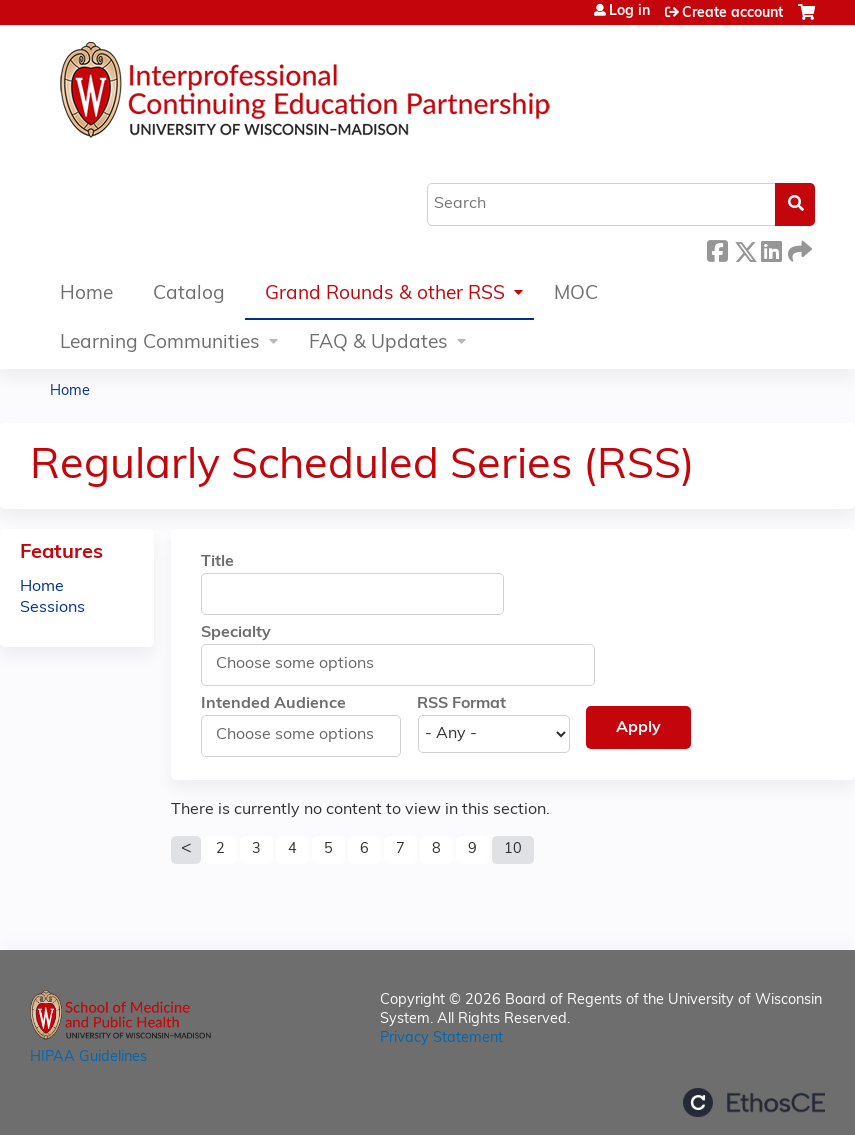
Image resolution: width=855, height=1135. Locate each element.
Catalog (189, 294)
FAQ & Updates (378, 343)
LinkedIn (771, 248)
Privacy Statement (441, 1038)
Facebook (717, 248)
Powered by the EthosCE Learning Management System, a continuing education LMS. (754, 1102)
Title (217, 562)
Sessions (52, 608)
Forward (798, 248)
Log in (629, 12)
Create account (732, 13)
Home (86, 294)
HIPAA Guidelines (88, 1057)
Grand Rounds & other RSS (385, 294)
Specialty (236, 633)
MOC (576, 294)
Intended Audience (273, 704)
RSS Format (461, 704)
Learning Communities (160, 343)
